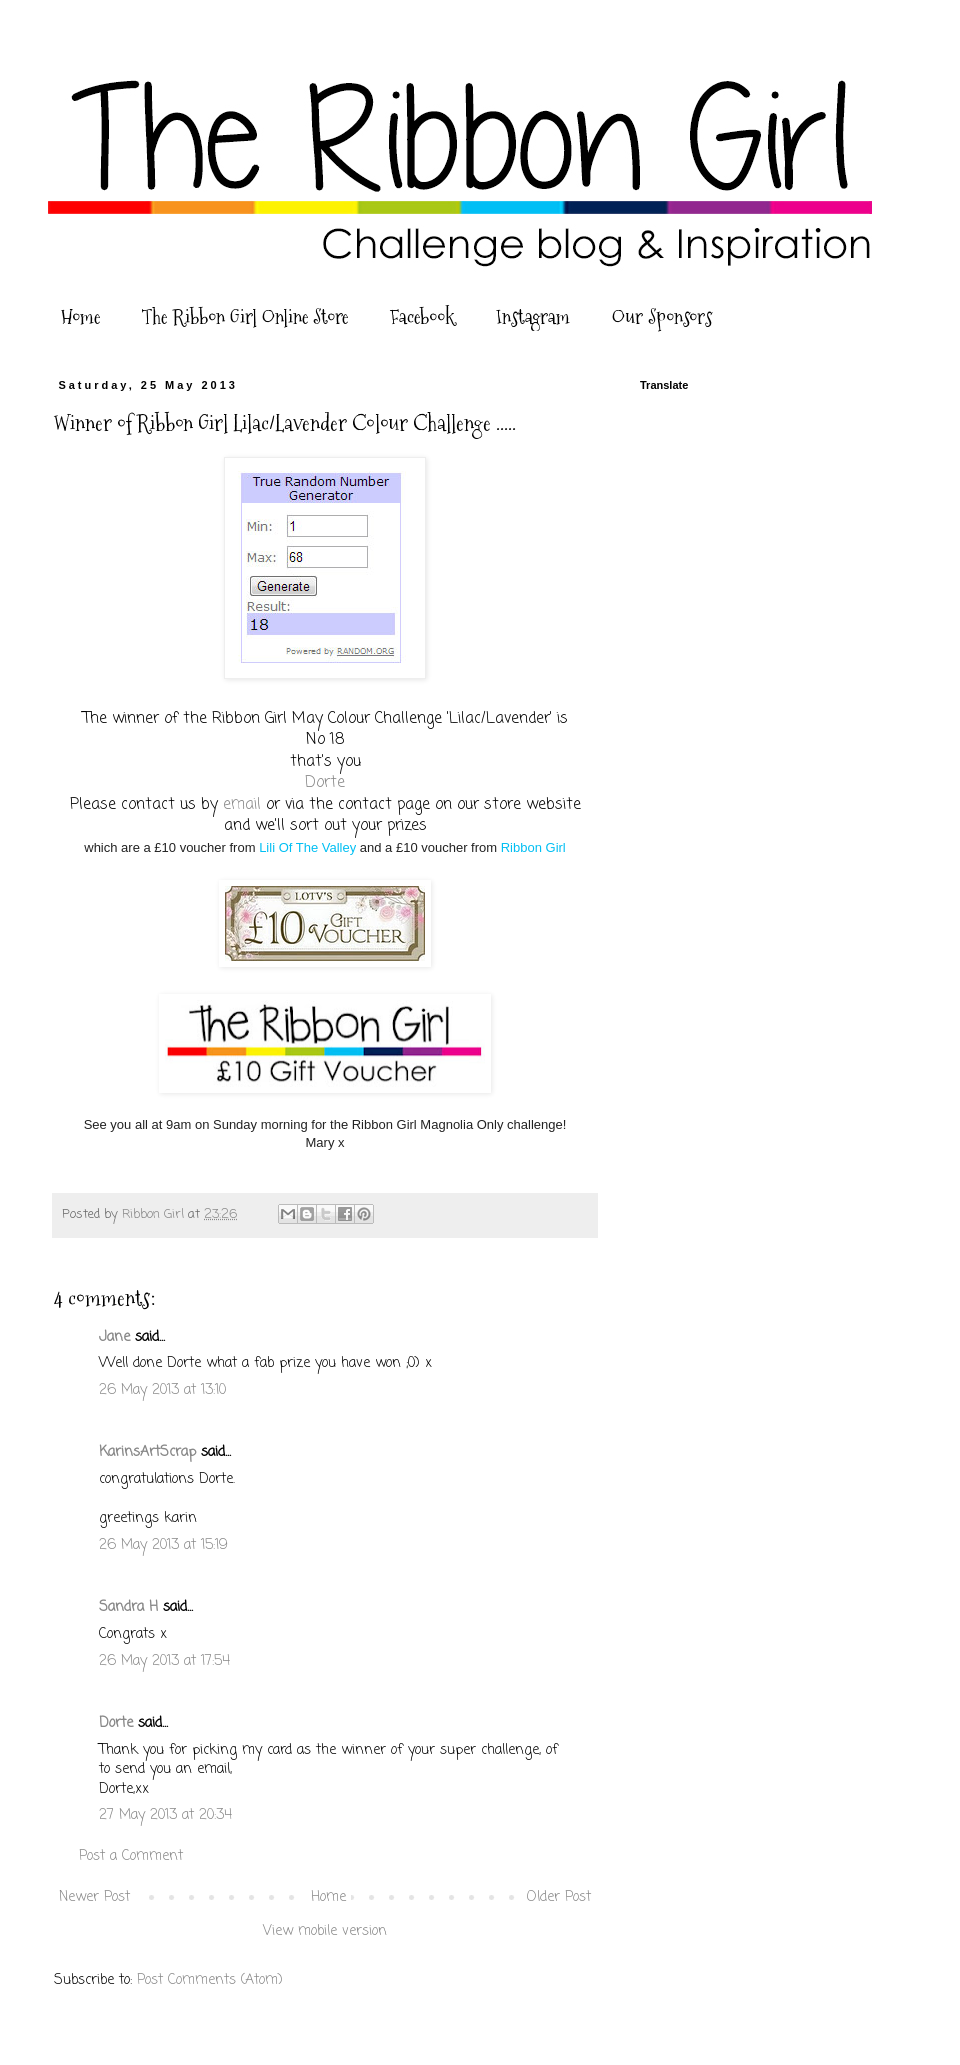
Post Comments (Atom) (210, 1980)
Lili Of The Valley (307, 847)
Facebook (422, 317)
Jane (114, 1337)
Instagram (533, 317)
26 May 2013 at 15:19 (163, 1545)
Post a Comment (131, 1856)
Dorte (325, 782)
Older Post (559, 1897)
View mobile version (325, 1931)
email (242, 804)
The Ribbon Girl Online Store (245, 317)
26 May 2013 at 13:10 (162, 1390)
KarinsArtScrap (147, 1452)
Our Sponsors (662, 317)
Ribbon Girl (533, 847)
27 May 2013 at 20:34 (165, 1815)
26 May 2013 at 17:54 (164, 1661)
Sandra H (128, 1607)
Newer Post (94, 1897)
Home (80, 317)
